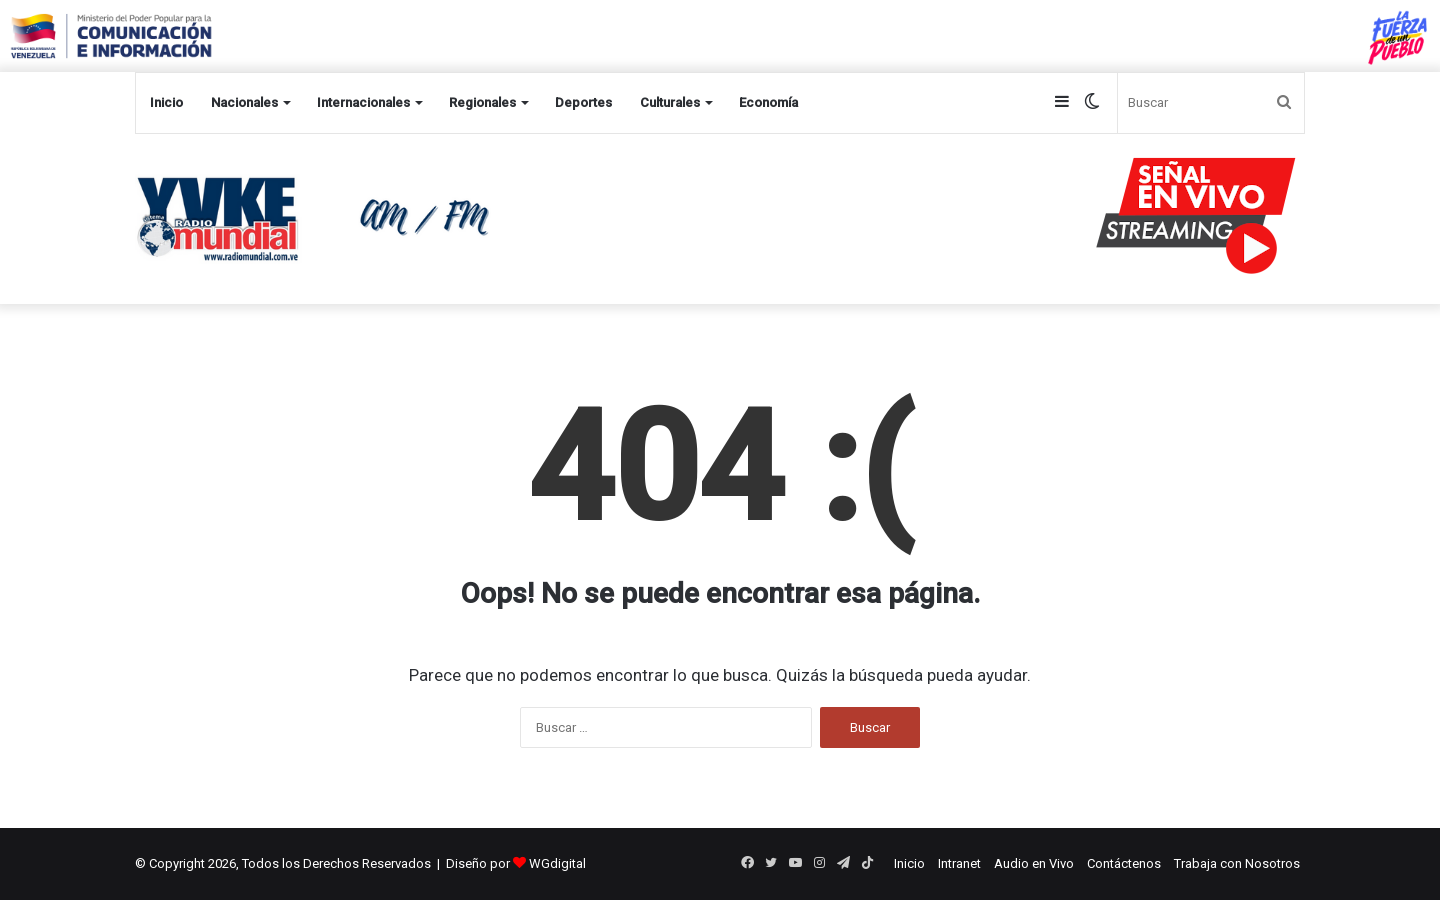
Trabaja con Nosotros (1237, 863)
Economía (768, 102)
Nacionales (244, 102)
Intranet (959, 863)
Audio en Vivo (1034, 863)
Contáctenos (1124, 863)
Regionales (482, 102)
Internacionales (363, 102)
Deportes (583, 102)
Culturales (670, 102)
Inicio (166, 102)
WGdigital (557, 863)
